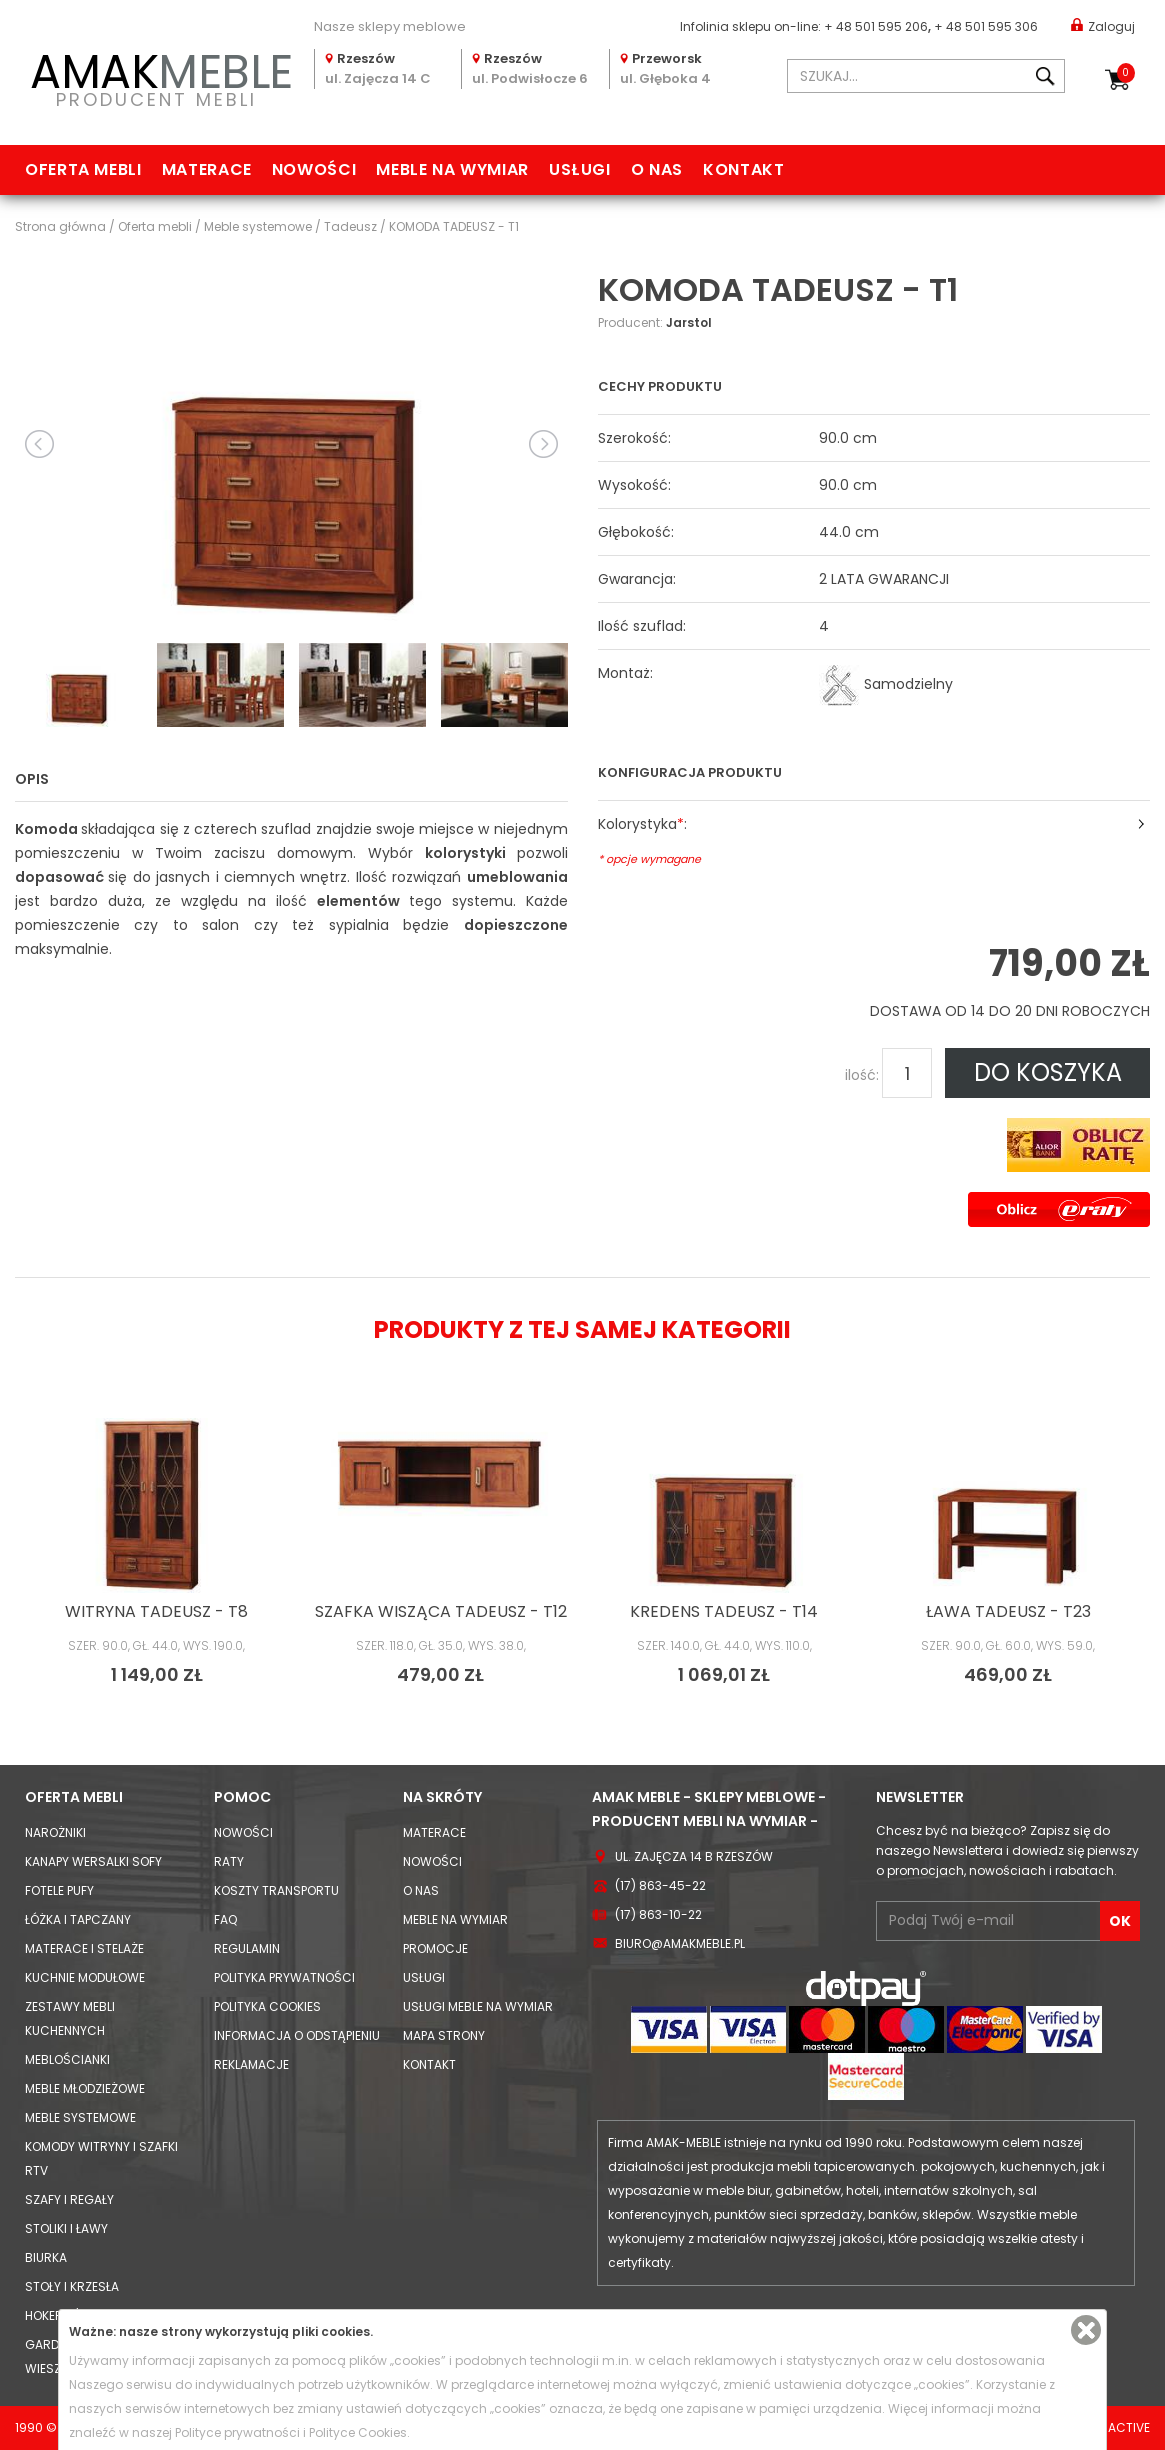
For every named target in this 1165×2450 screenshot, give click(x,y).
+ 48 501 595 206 (876, 26)
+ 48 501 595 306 (986, 26)
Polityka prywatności (284, 1977)
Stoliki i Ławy (66, 2228)
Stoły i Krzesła (72, 2286)
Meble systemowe (80, 2117)
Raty (229, 1861)
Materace (207, 169)
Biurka (46, 2257)
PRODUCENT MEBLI (157, 76)
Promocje (435, 1948)
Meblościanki (67, 2059)
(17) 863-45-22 (660, 1885)
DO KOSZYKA (1048, 1072)
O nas (657, 169)
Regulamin (247, 1948)
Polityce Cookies (358, 2432)
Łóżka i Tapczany (78, 1919)
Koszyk (1126, 73)
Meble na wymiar (452, 169)
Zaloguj (1103, 25)
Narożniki (55, 1832)
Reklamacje (251, 2064)
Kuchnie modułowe (85, 1977)
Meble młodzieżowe (85, 2088)
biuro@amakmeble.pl (680, 1943)
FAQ (225, 1919)
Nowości (314, 169)
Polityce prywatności (237, 2432)
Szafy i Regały (69, 2199)
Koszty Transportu (276, 1890)
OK (1120, 1921)
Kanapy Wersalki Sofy (93, 1861)
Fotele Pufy (59, 1890)
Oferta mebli (83, 169)
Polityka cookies (267, 2006)
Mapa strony (444, 2035)
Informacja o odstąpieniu (297, 2035)
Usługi (580, 169)
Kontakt (743, 169)
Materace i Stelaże (84, 1948)
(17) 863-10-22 (658, 1914)
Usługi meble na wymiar (478, 2006)
